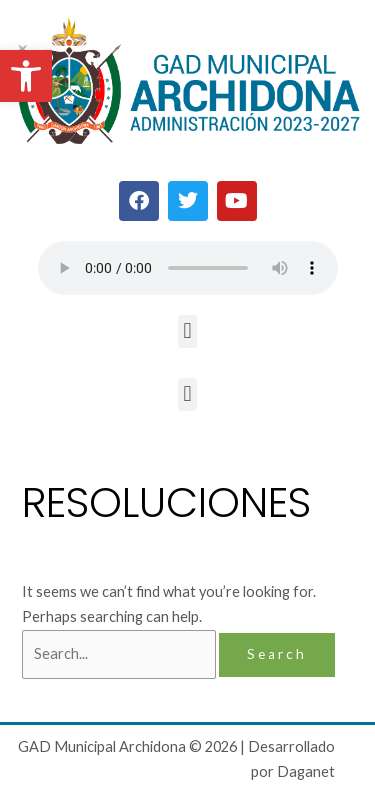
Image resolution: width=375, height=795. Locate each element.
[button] (26, 76)
